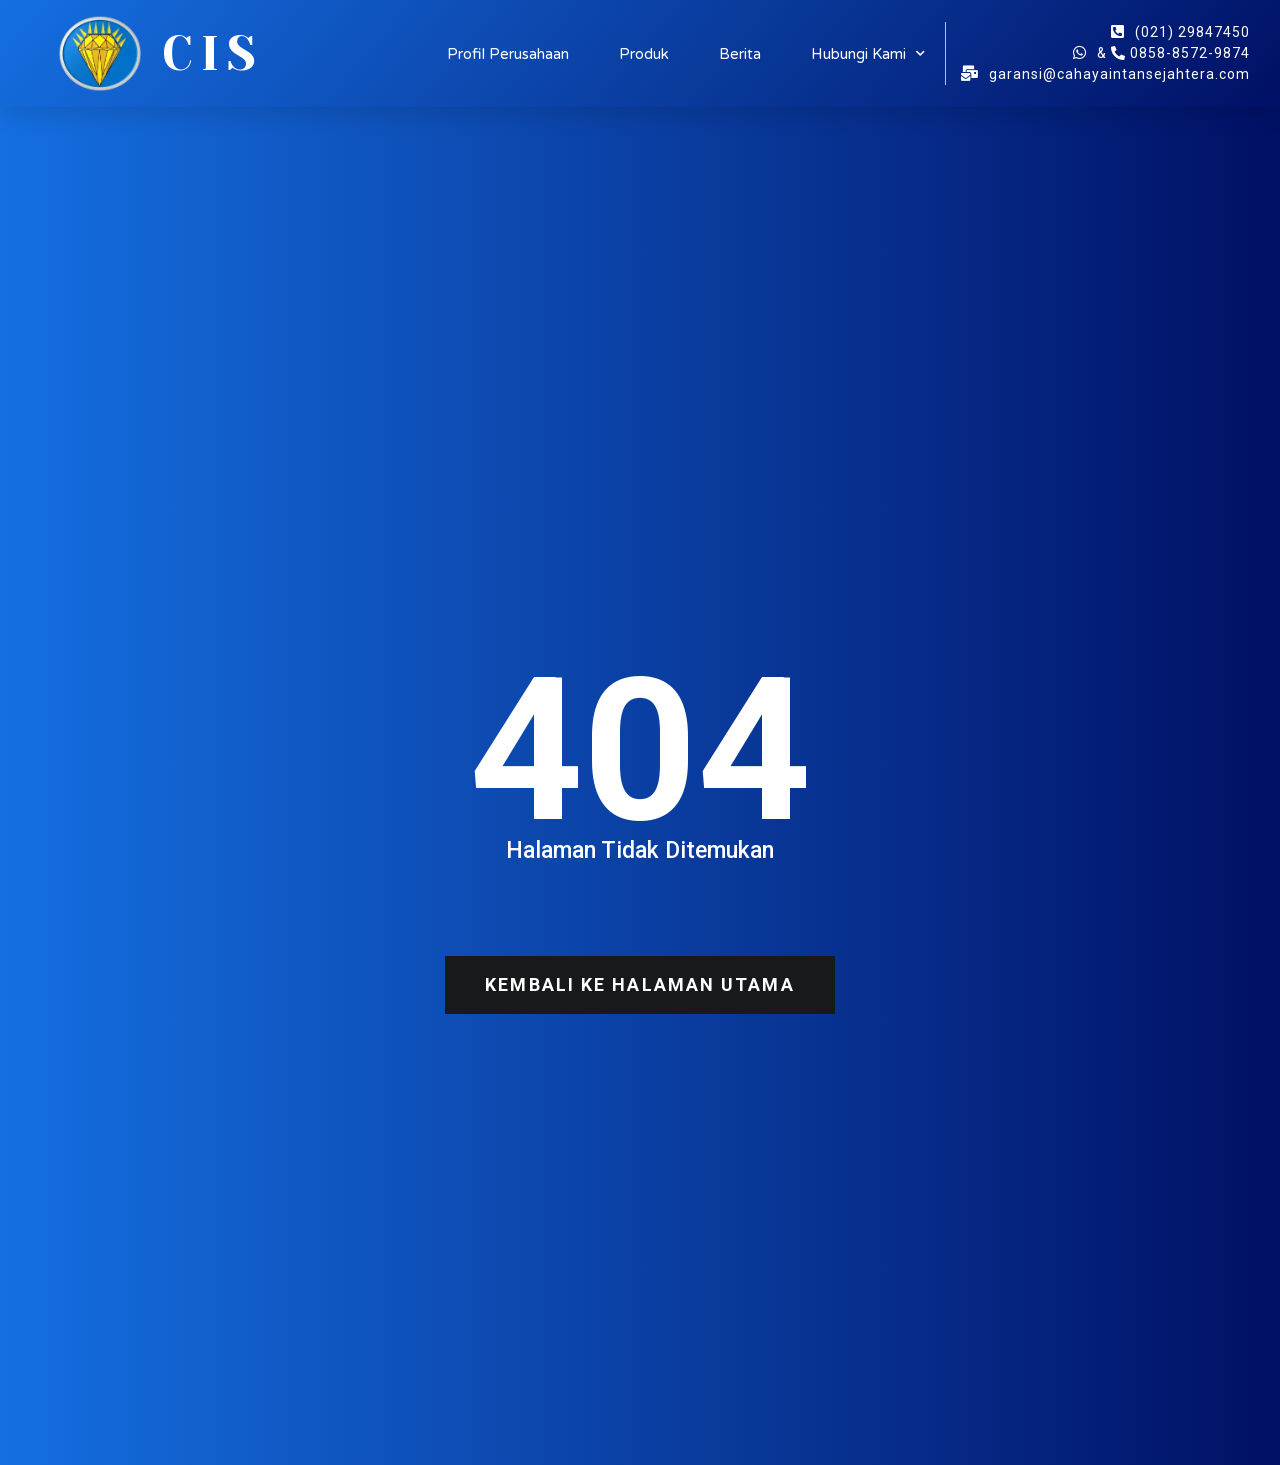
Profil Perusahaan (508, 54)
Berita (740, 54)
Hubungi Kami (868, 53)
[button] (639, 985)
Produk (644, 54)
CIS (213, 54)
